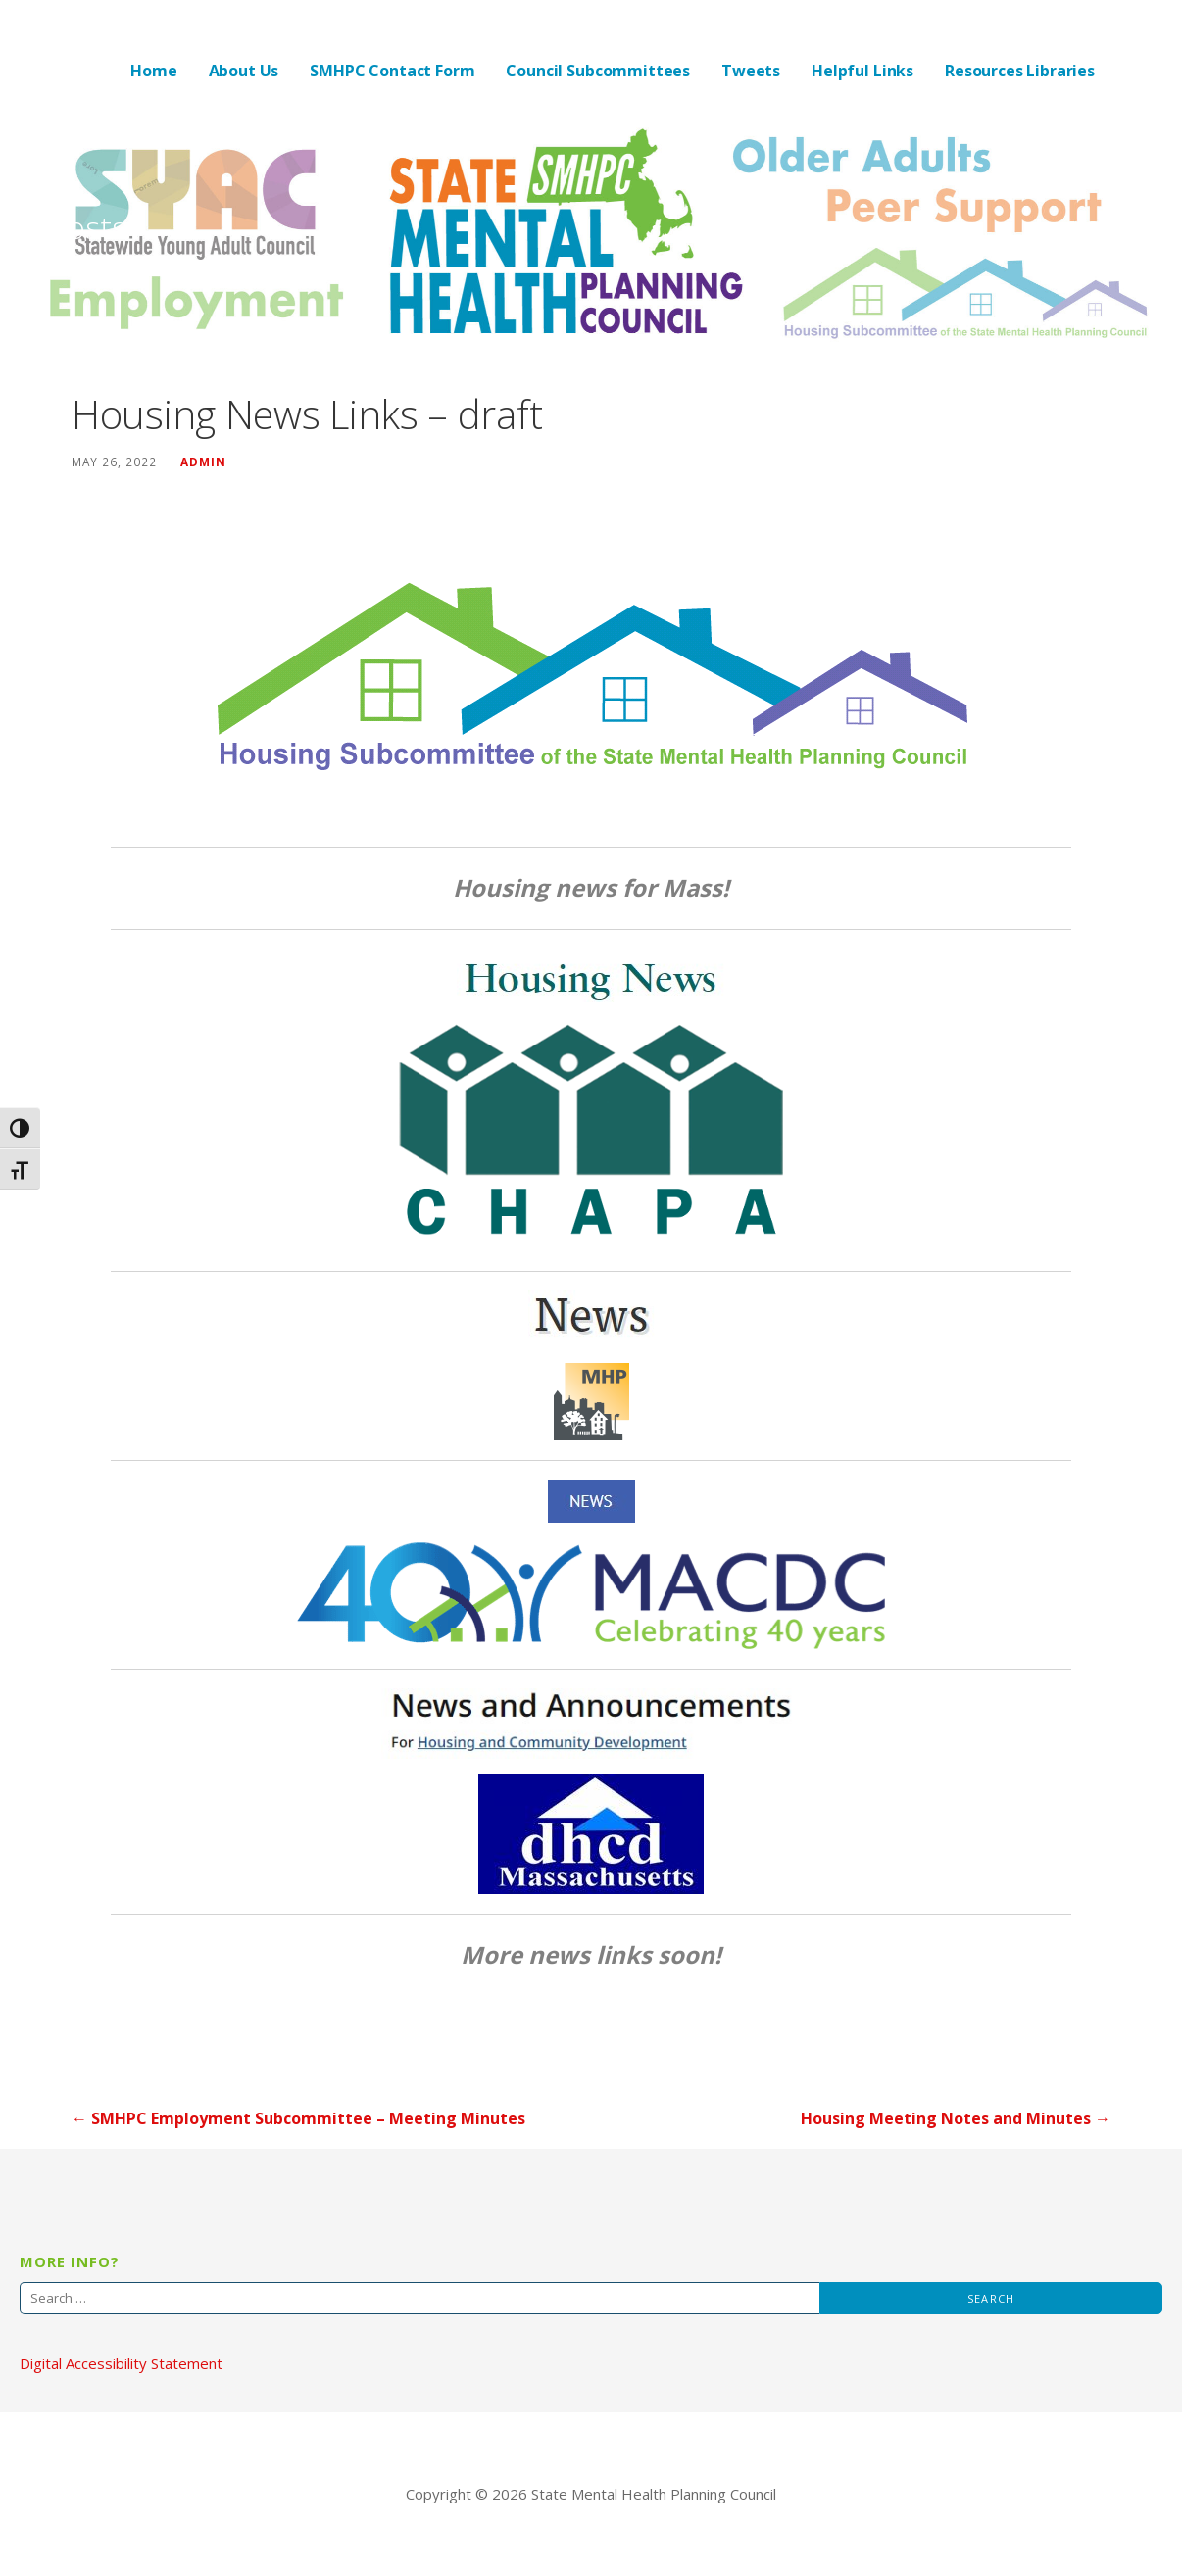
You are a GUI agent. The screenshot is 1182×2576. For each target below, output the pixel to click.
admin (203, 461)
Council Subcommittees (598, 70)
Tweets (750, 70)
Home (153, 70)
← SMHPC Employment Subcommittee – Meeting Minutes (298, 2118)
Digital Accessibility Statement (121, 2363)
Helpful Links (862, 70)
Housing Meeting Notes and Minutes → (955, 2118)
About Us (244, 70)
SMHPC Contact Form (392, 70)
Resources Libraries (1020, 70)
